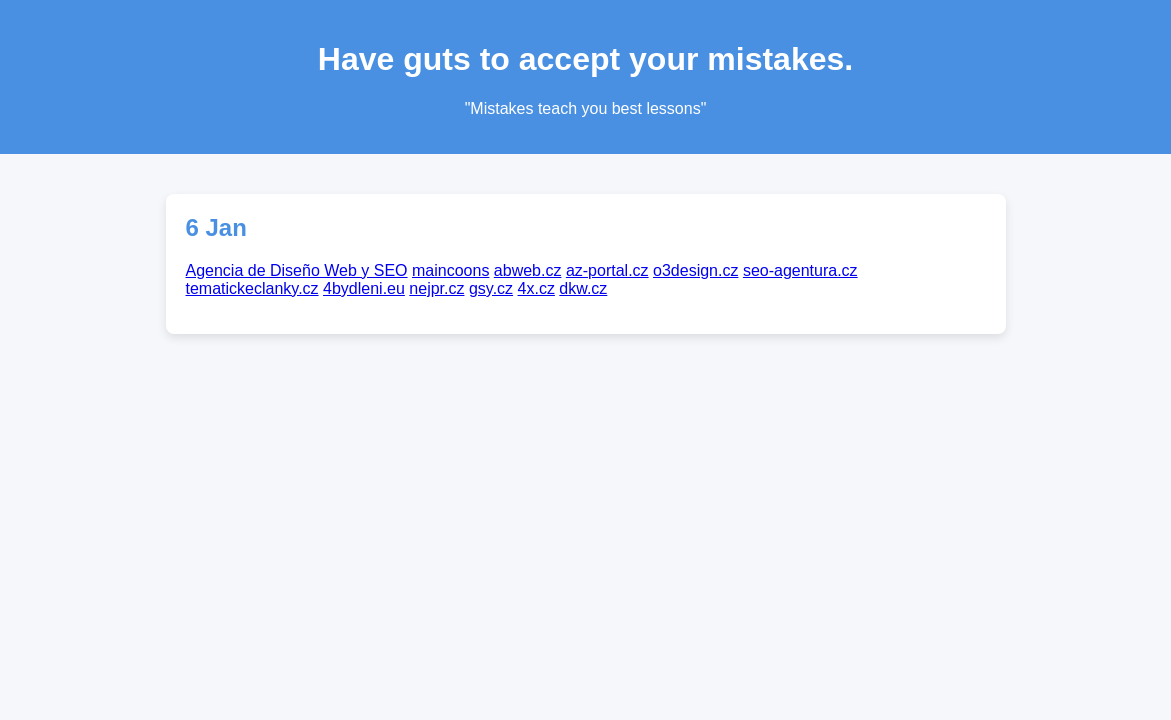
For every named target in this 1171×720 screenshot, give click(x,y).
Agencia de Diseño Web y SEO (297, 270)
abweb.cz (528, 270)
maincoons (450, 270)
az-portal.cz (607, 270)
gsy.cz (491, 288)
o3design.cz (695, 270)
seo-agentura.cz (800, 270)
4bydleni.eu (364, 288)
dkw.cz (583, 288)
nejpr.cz (436, 288)
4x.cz (536, 288)
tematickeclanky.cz (252, 288)
